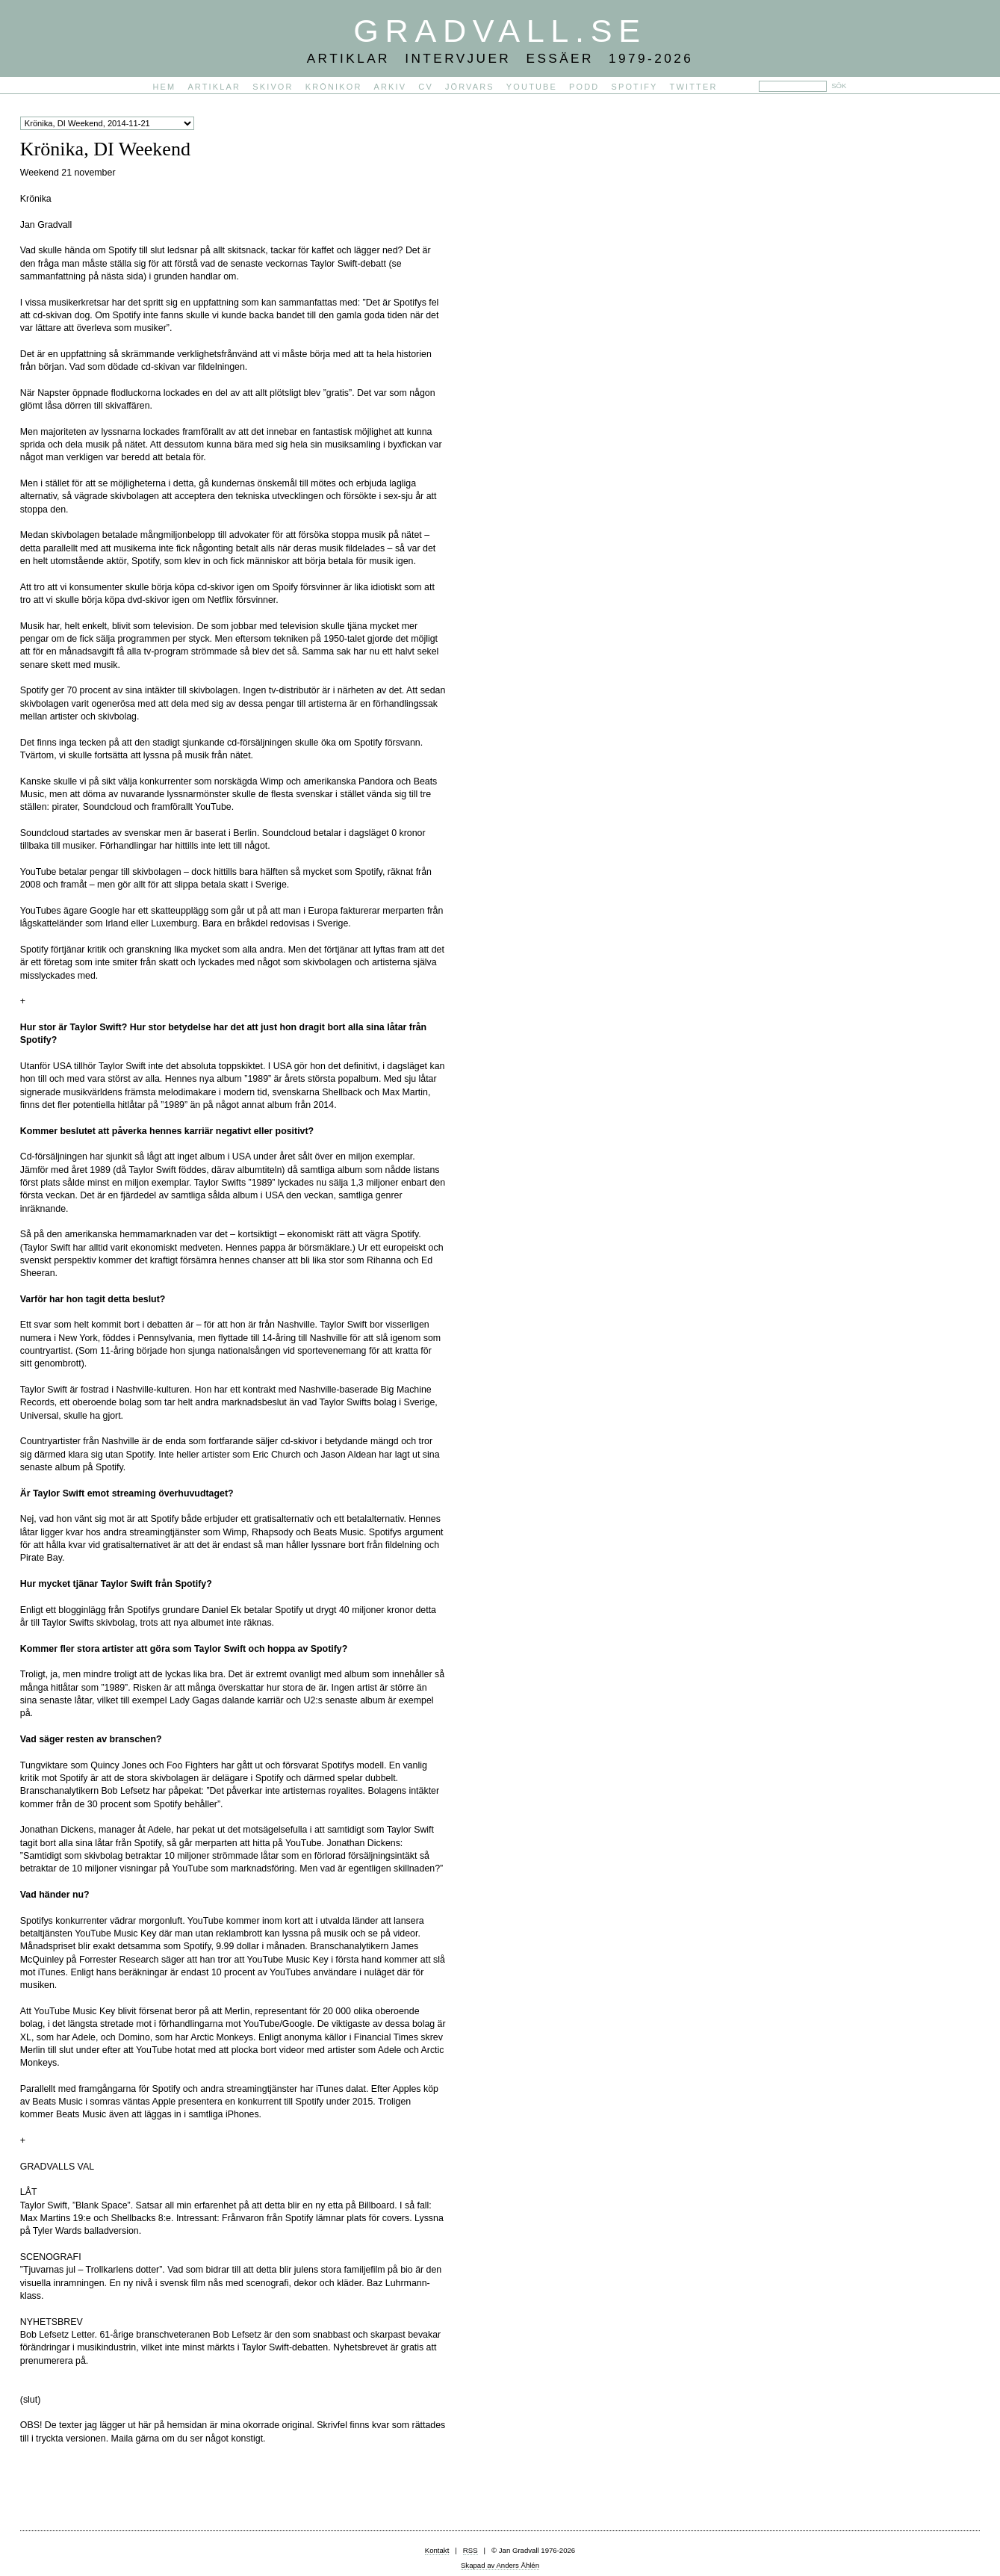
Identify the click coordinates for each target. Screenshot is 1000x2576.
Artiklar (213, 86)
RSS (470, 2550)
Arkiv (390, 86)
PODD (584, 86)
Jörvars (469, 86)
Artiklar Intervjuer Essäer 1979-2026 (500, 58)
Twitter (694, 86)
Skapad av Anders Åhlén (500, 2565)
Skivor (272, 86)
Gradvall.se (499, 31)
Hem (164, 86)
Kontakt (437, 2550)
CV (425, 86)
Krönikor (333, 86)
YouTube (531, 86)
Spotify (634, 86)
